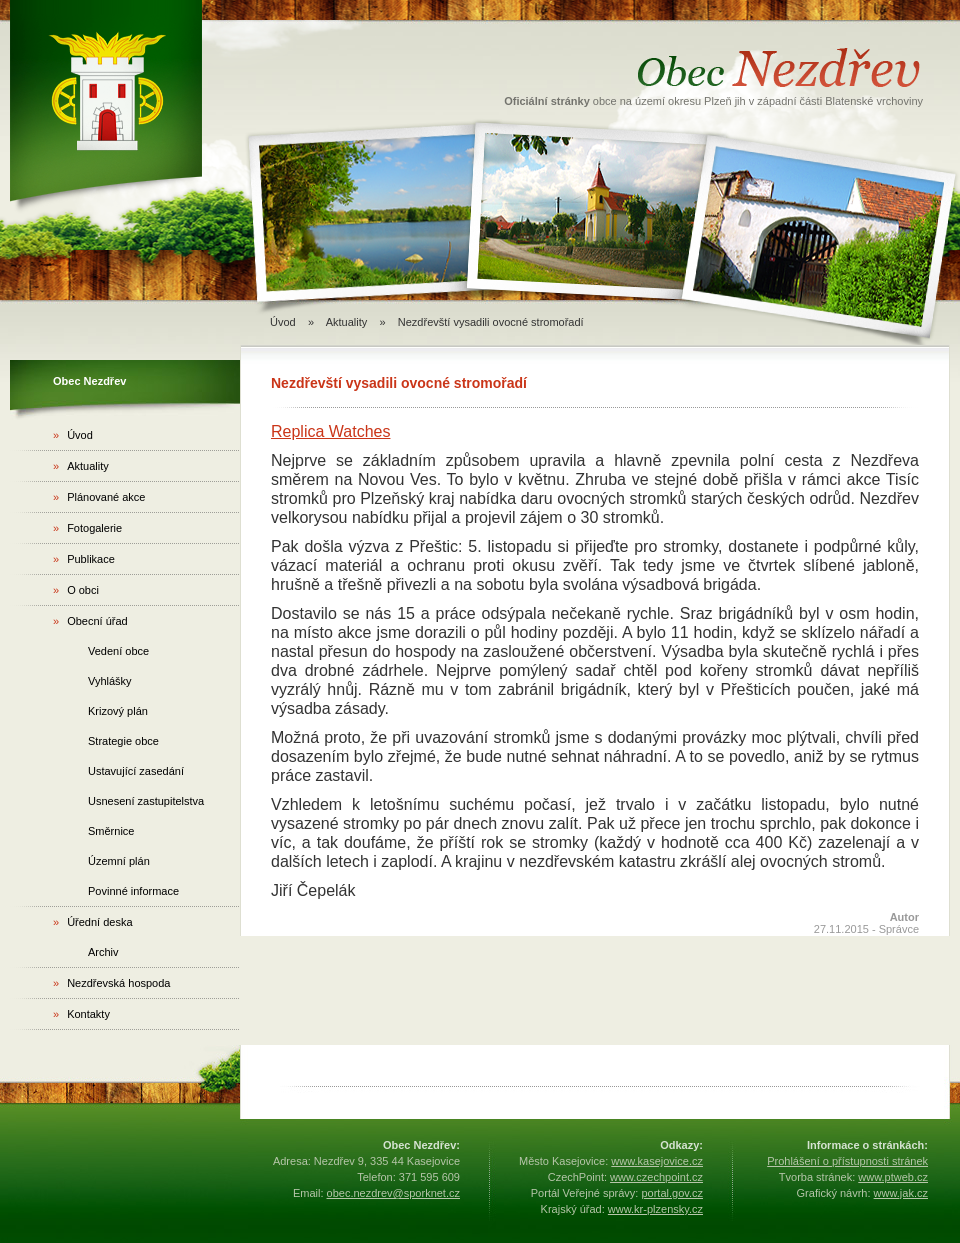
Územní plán (119, 861)
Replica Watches (330, 431)
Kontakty (81, 1014)
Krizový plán (118, 711)
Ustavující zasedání (136, 771)
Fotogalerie (87, 528)
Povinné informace (133, 891)
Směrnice (111, 831)
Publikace (84, 559)
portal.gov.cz (672, 1193)
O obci (76, 590)
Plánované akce (99, 497)
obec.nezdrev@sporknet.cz (393, 1193)
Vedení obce (118, 651)
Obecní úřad (90, 621)
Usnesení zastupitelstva (146, 801)
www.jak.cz (901, 1193)
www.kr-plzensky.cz (655, 1209)
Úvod (283, 322)
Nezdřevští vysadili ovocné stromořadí (491, 322)
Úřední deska (93, 922)
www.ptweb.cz (893, 1177)
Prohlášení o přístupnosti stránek (847, 1161)
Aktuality (81, 466)
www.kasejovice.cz (657, 1161)
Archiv (103, 952)
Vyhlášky (110, 681)
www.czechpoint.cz (656, 1177)
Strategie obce (123, 741)
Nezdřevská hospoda (111, 983)
